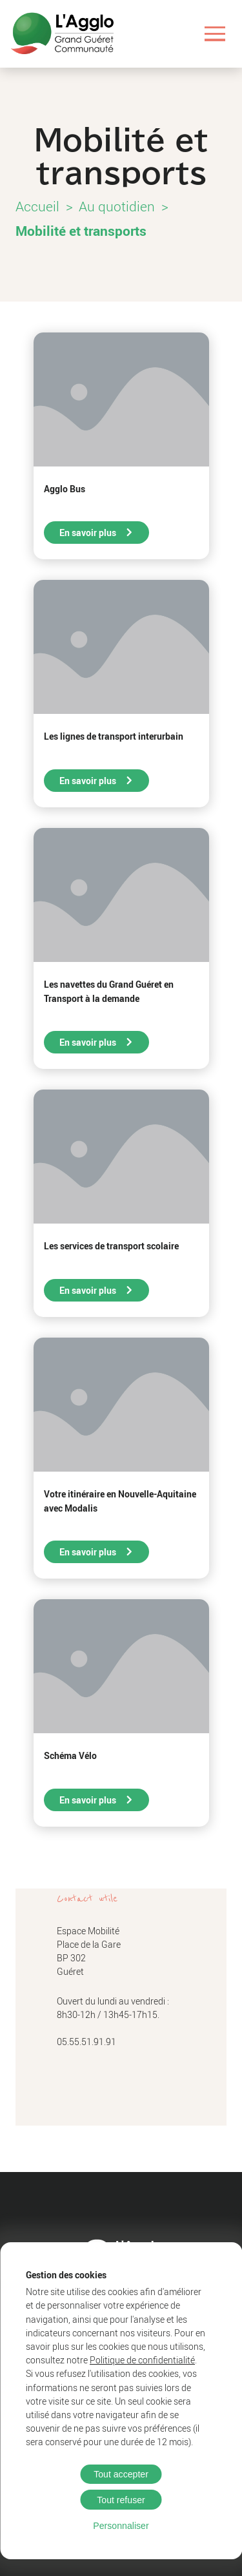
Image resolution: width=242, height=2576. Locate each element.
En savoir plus (96, 532)
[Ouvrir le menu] (215, 33)
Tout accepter (121, 2474)
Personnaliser (120, 2526)
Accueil (37, 206)
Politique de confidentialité (142, 2360)
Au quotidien (117, 206)
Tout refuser (121, 2500)
